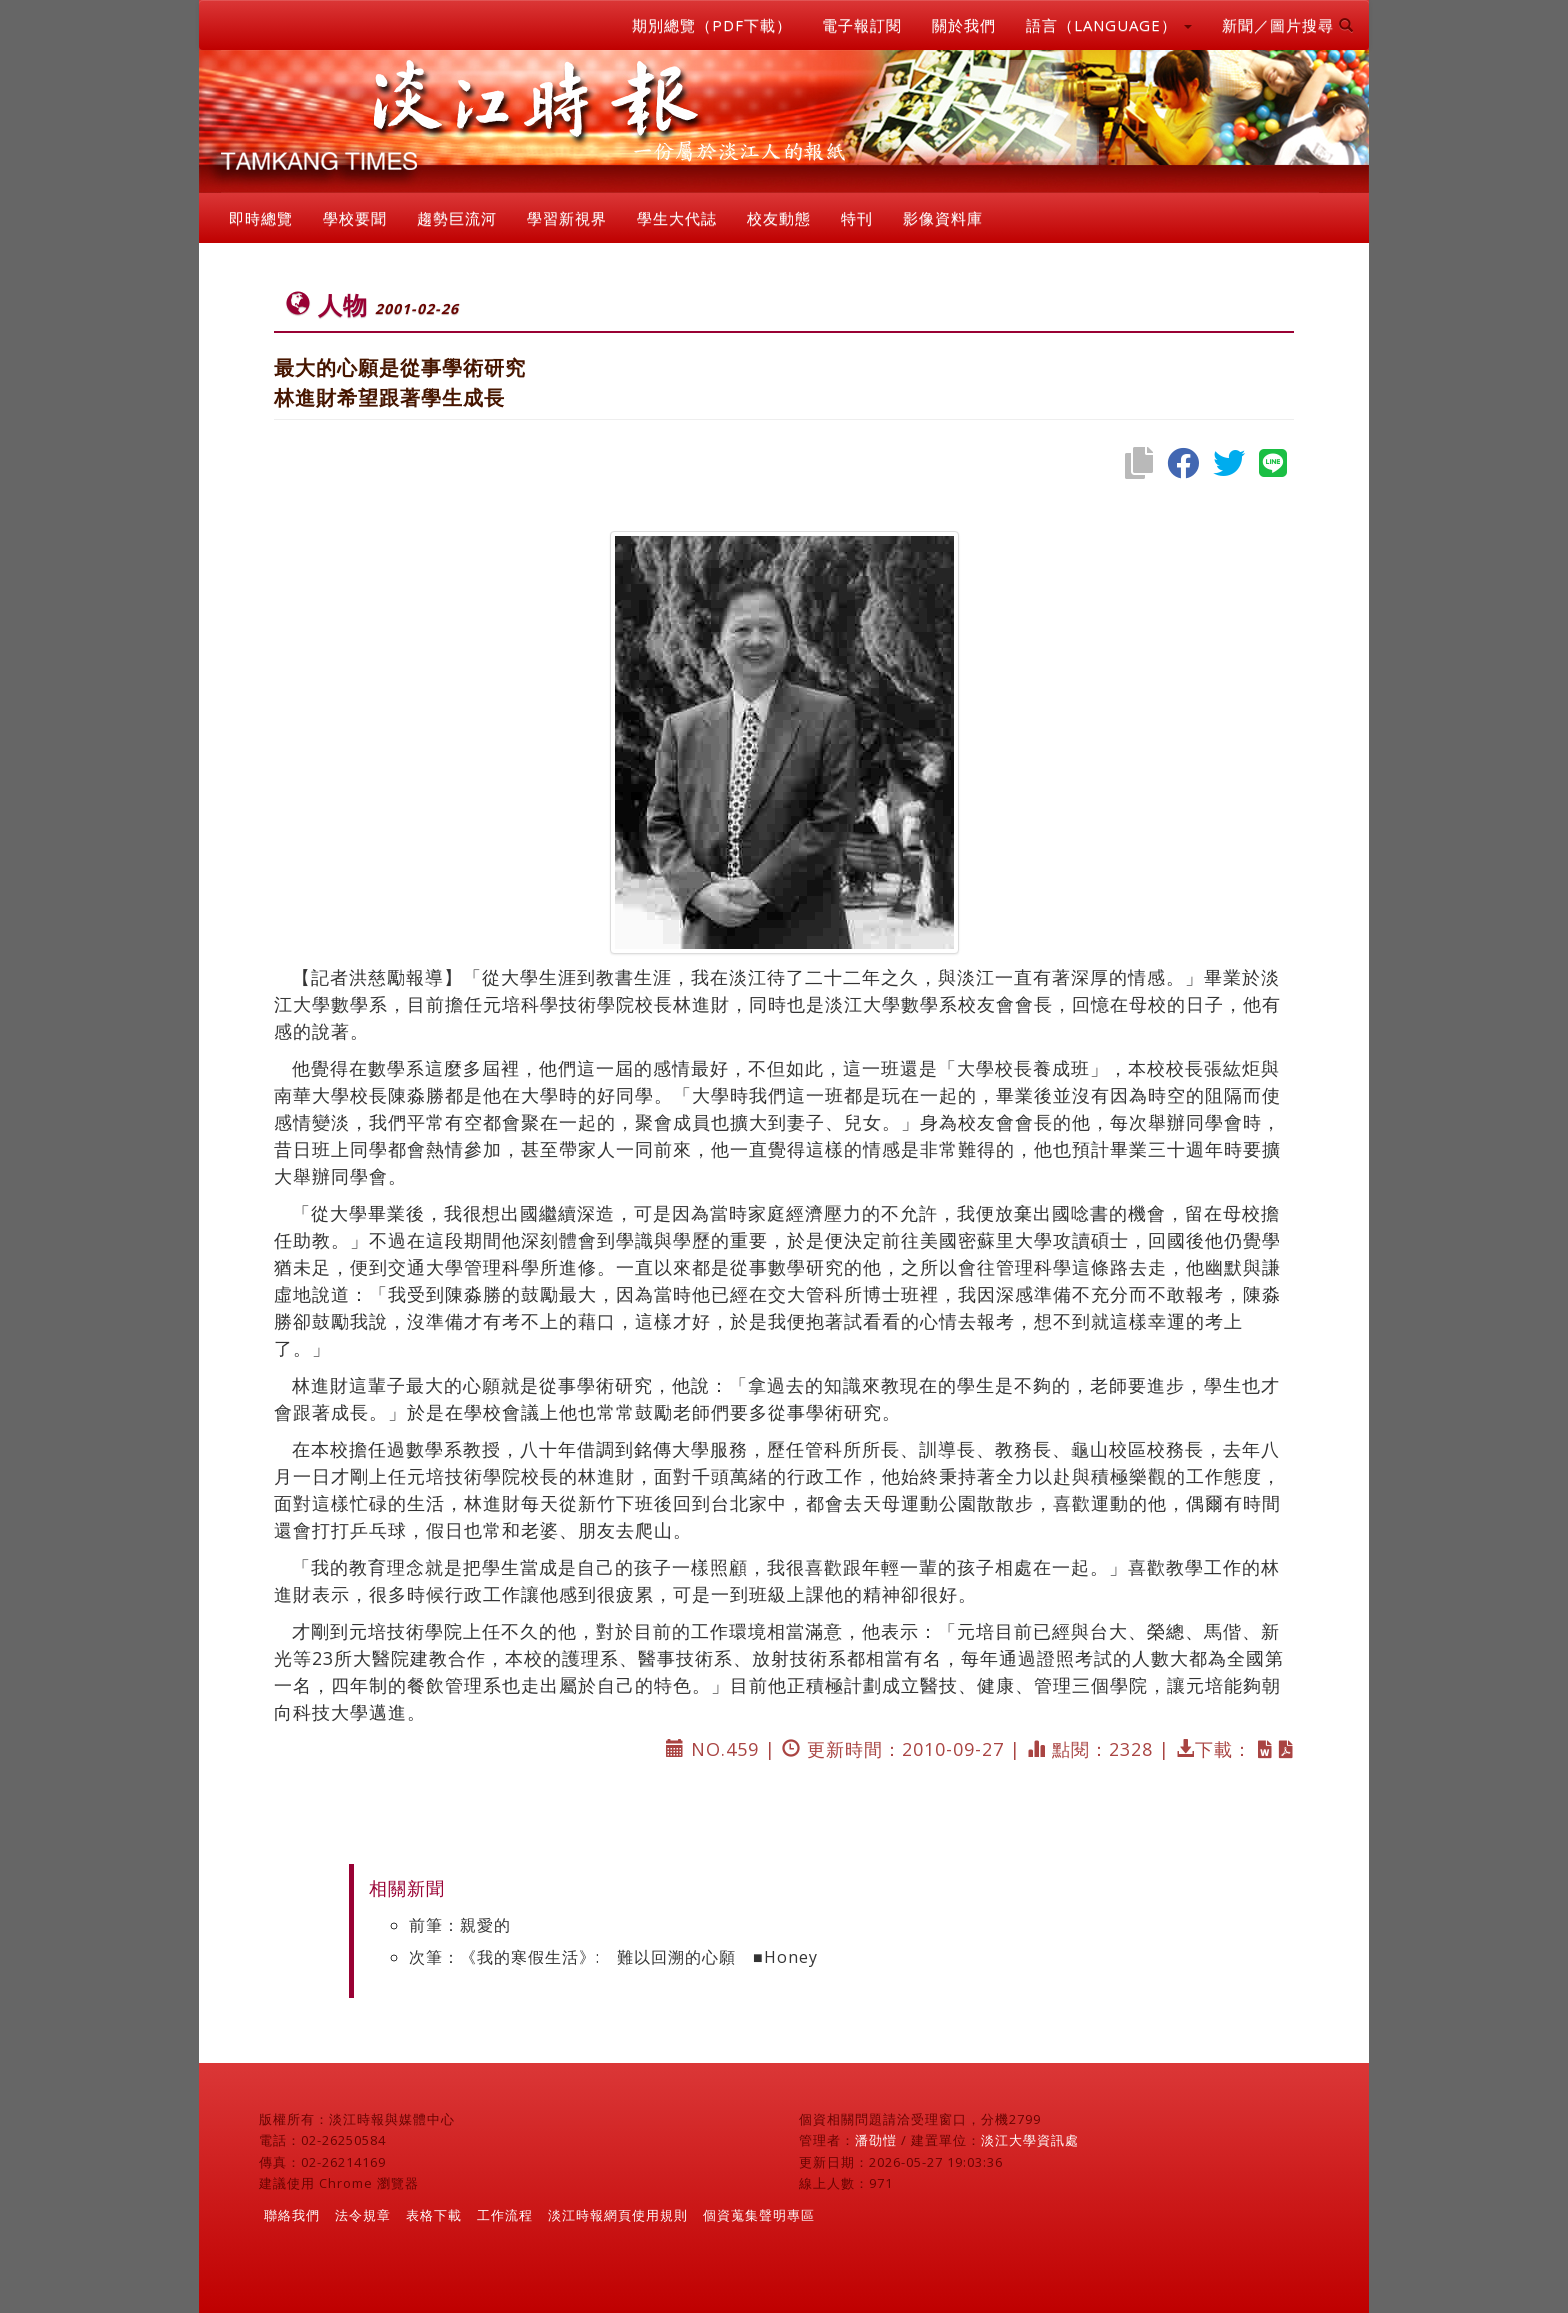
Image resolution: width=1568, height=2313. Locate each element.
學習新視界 (567, 218)
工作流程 (505, 2215)
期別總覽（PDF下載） (712, 25)
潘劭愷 (876, 2140)
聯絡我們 (292, 2215)
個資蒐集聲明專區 (759, 2215)
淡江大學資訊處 (1030, 2140)
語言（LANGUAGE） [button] (1109, 25)
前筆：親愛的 (460, 1925)
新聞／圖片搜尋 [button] (1288, 25)
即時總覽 (261, 218)
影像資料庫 (943, 218)
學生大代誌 (677, 218)
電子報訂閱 (862, 25)
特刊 (857, 218)
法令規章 (363, 2215)
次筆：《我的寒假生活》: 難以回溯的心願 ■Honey (613, 1957)
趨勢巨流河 (457, 218)
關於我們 (964, 25)
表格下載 (434, 2215)
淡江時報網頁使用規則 (618, 2215)
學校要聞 (355, 218)
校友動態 (779, 218)
